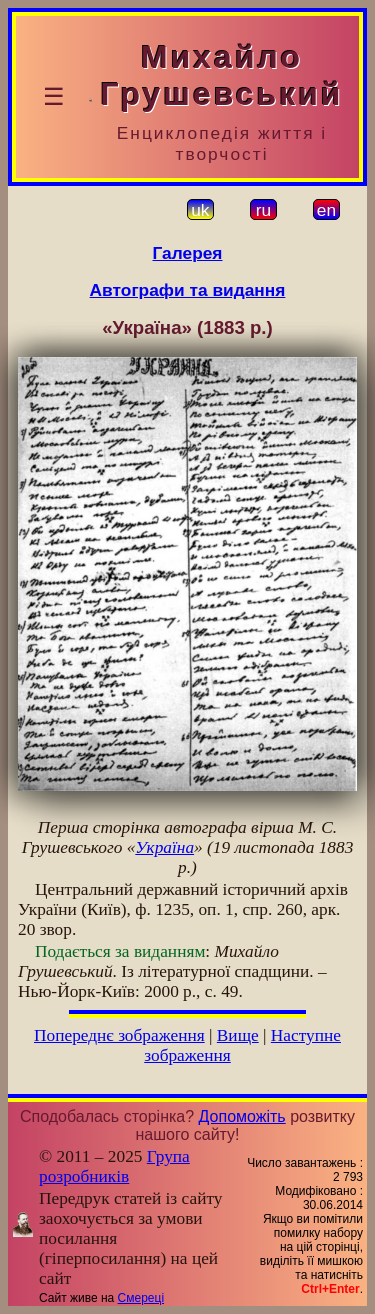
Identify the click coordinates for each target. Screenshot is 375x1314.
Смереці (141, 1298)
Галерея (188, 253)
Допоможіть (242, 1116)
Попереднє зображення (119, 1035)
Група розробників (114, 1166)
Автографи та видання (188, 290)
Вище (238, 1035)
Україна (164, 847)
